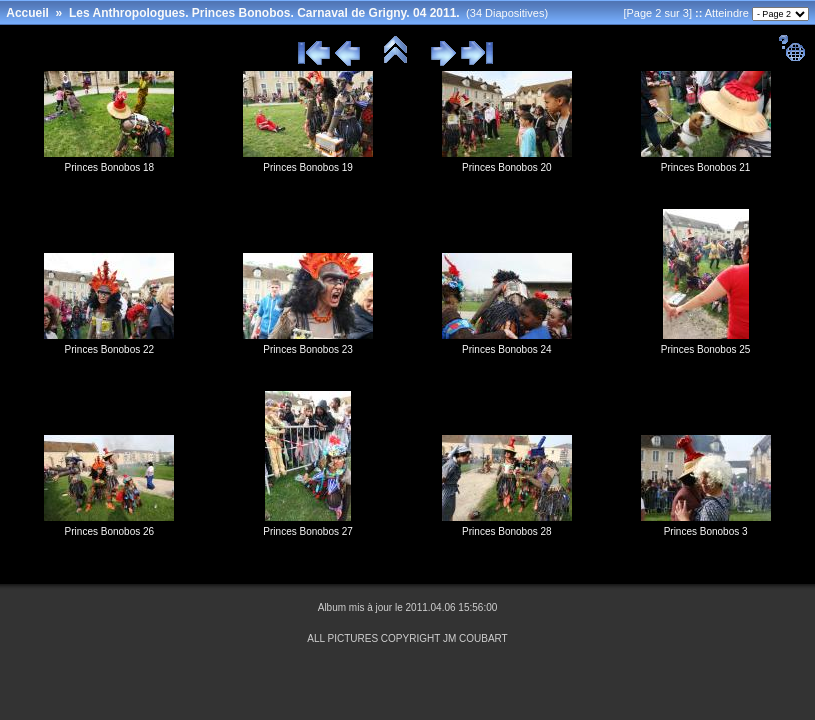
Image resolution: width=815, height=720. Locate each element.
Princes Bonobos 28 (507, 531)
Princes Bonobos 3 (706, 531)
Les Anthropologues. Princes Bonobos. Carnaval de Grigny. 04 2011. (264, 13)
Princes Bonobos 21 (706, 167)
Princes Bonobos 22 (110, 349)
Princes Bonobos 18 (110, 167)
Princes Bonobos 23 (308, 349)
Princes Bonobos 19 (308, 167)
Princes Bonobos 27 (308, 531)
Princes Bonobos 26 (110, 531)
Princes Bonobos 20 (507, 167)
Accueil (27, 13)
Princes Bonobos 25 (706, 349)
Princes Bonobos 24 (507, 349)
